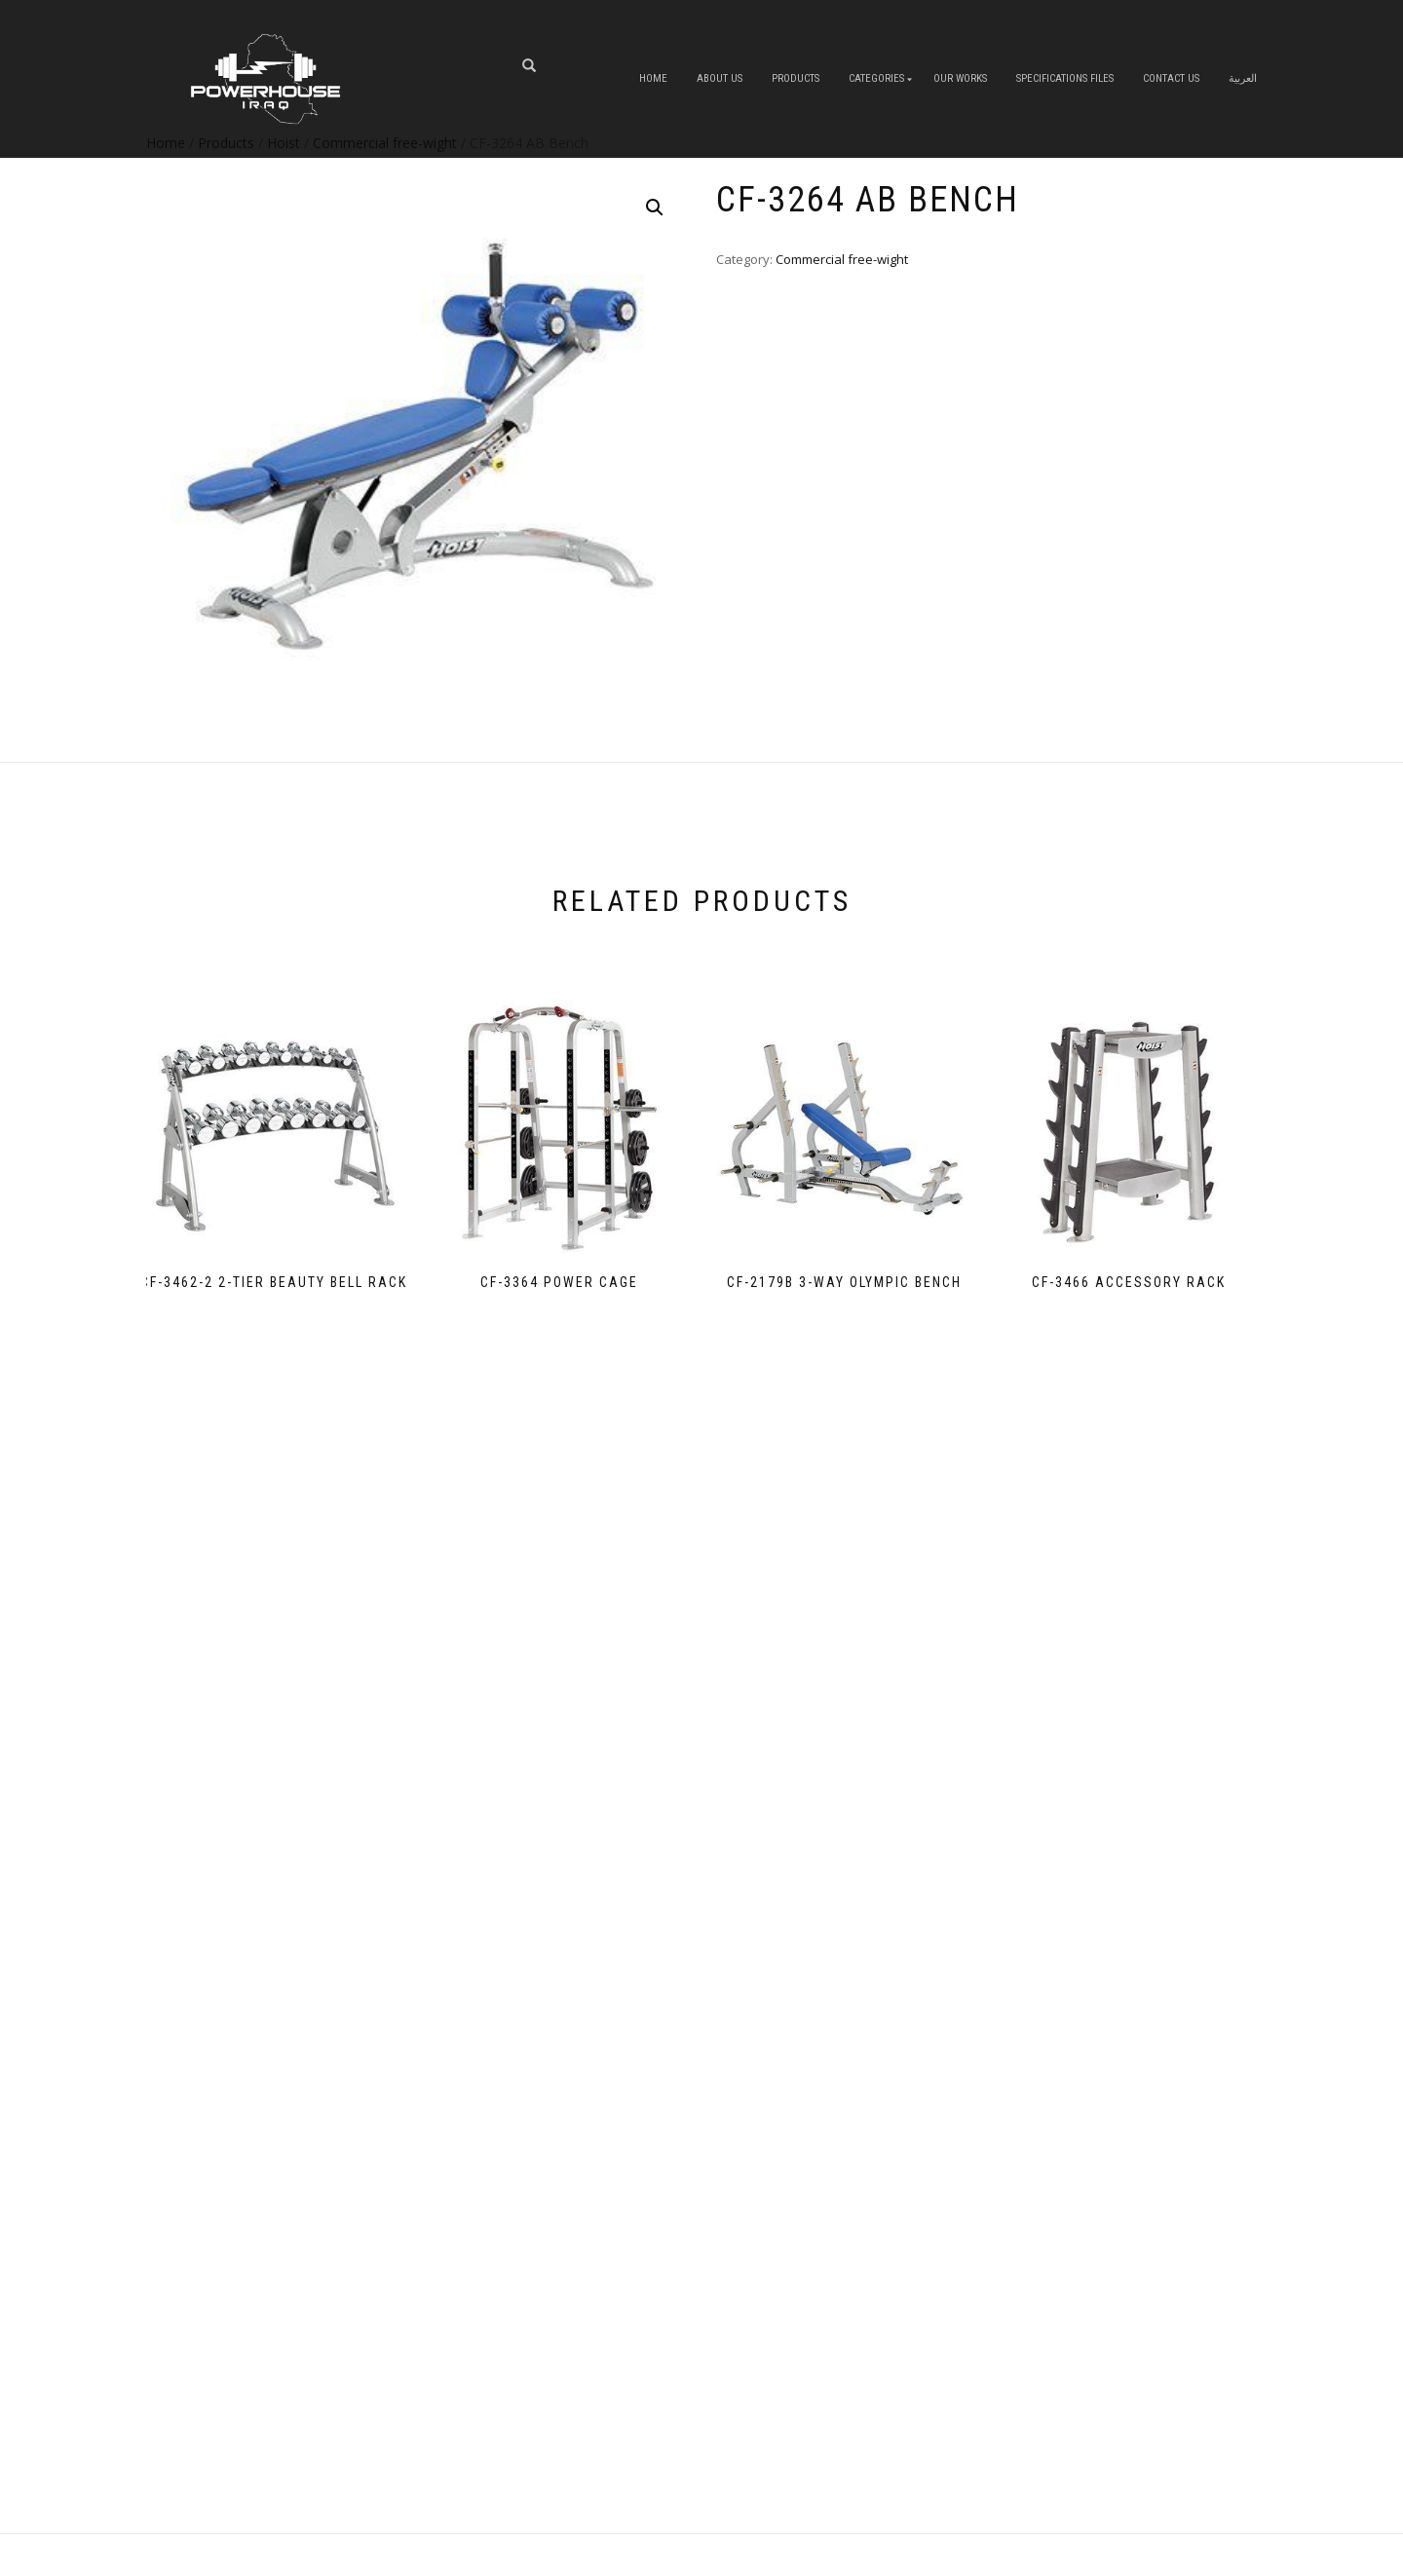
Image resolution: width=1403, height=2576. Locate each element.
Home (653, 78)
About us (719, 78)
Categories (876, 78)
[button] (654, 207)
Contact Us (1171, 78)
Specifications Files (1065, 78)
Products (795, 78)
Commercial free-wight (842, 259)
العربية (1243, 78)
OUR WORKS (960, 78)
